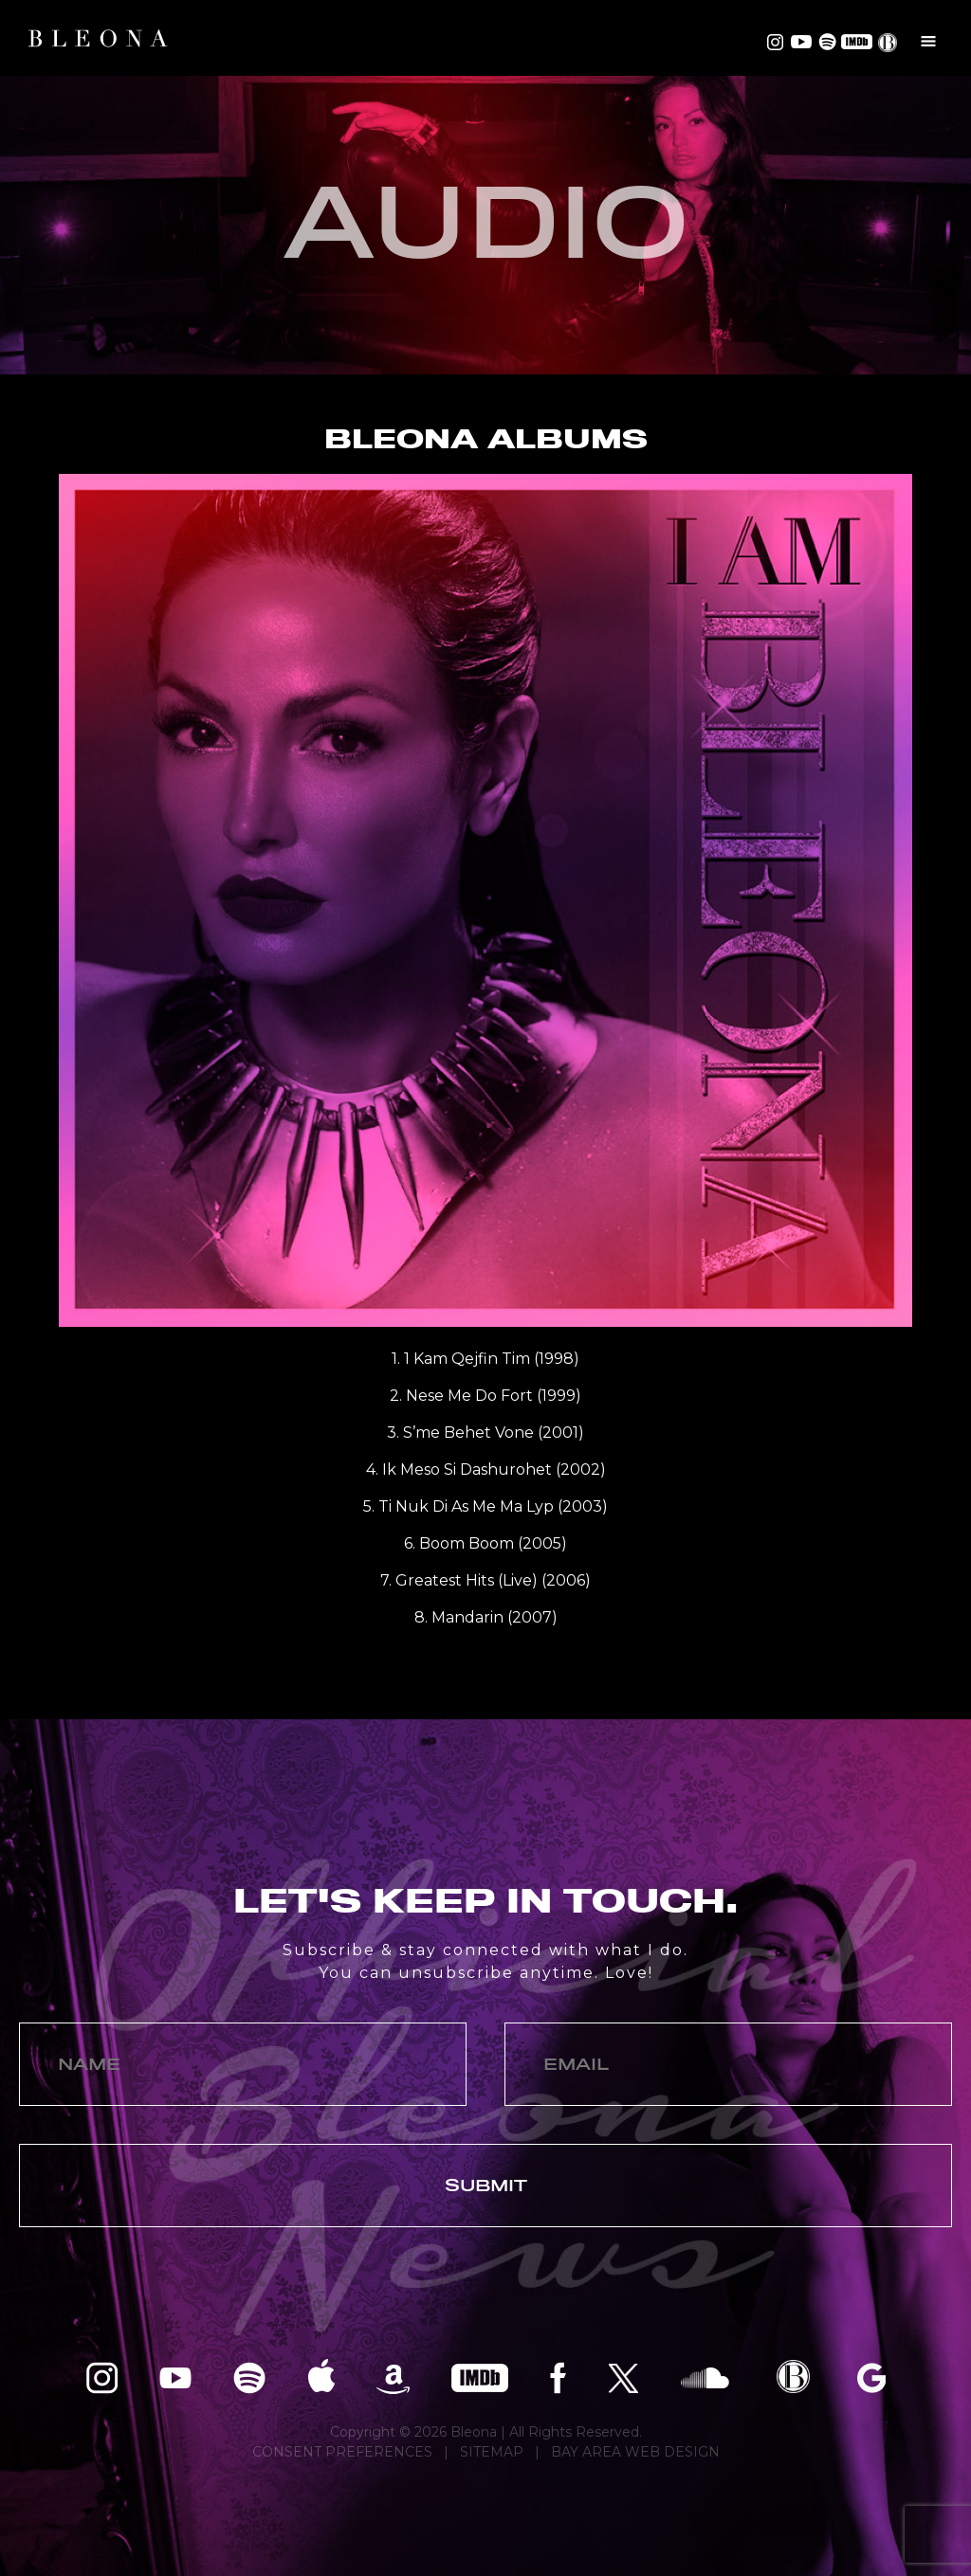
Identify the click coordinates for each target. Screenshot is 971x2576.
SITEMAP (491, 2451)
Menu (928, 41)
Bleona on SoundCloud (705, 2376)
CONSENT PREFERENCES (342, 2451)
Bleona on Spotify (824, 41)
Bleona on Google (871, 2376)
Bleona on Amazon (393, 2376)
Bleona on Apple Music (321, 2376)
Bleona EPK (793, 2376)
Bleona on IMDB (854, 41)
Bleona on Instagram (775, 41)
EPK (890, 42)
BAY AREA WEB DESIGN (635, 2451)
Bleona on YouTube (799, 41)
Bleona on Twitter (623, 2376)
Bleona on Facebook (558, 2376)
